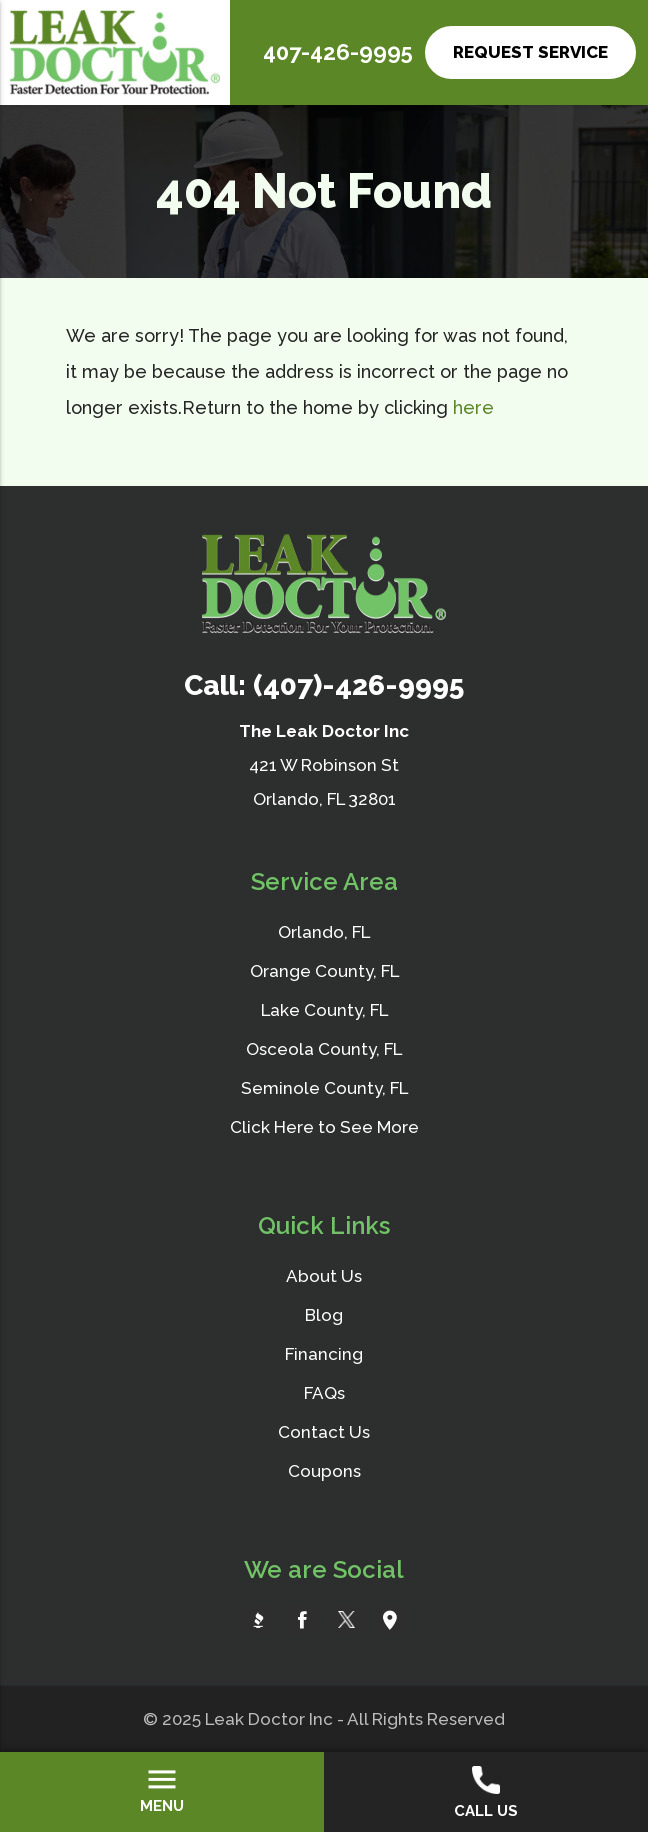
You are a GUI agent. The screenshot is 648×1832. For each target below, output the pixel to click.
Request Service (530, 52)
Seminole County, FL (324, 1088)
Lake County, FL (324, 1010)
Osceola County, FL (324, 1049)
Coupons (324, 1471)
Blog (324, 1315)
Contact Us (324, 1432)
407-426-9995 (338, 52)
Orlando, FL (324, 932)
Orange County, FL (324, 971)
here (473, 407)
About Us (324, 1276)
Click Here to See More (324, 1127)
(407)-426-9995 (358, 685)
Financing (324, 1354)
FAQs (324, 1393)
